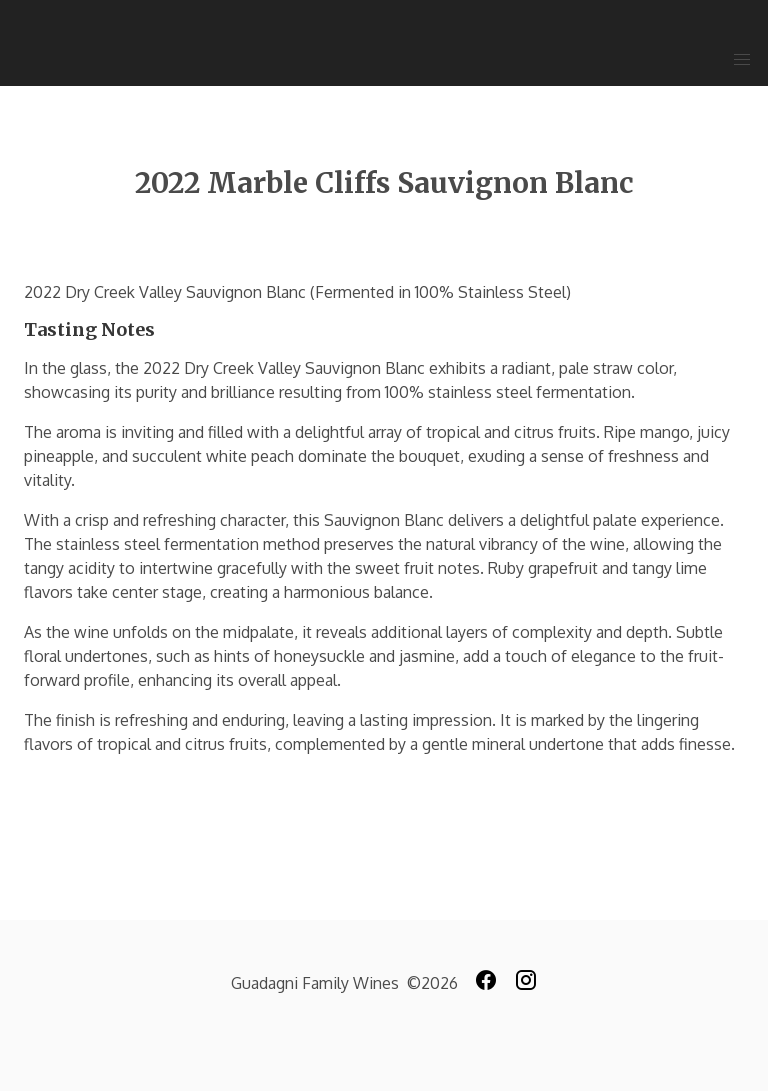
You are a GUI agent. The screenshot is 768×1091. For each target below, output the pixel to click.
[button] (742, 60)
